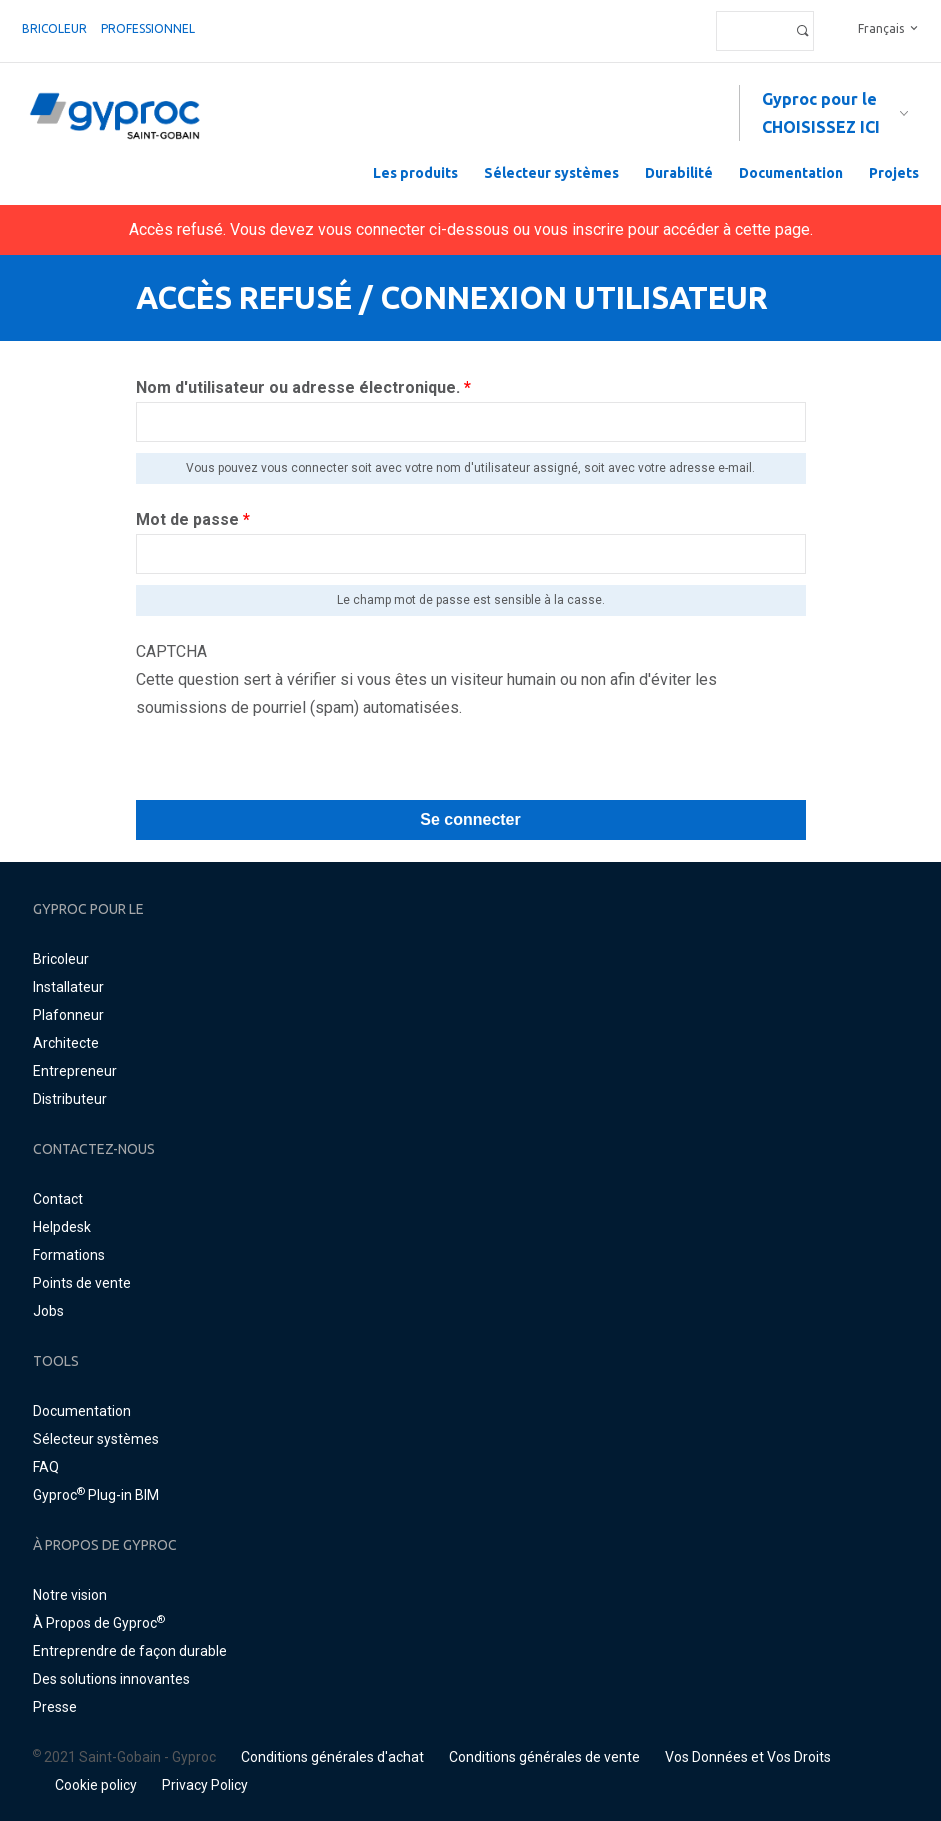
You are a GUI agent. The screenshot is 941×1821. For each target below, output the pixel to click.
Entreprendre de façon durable (130, 1651)
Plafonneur (68, 1015)
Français (881, 28)
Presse (55, 1707)
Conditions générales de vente (544, 1757)
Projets (894, 173)
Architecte (66, 1043)
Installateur (68, 987)
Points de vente (82, 1283)
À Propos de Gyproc (99, 1623)
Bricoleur (54, 28)
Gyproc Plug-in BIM (96, 1495)
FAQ (46, 1467)
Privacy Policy (205, 1785)
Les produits (415, 173)
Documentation (791, 173)
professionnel (148, 28)
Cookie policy (96, 1785)
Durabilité (679, 173)
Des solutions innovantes (111, 1679)
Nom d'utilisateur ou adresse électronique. (303, 387)
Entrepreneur (75, 1071)
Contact (58, 1199)
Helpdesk (62, 1227)
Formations (69, 1255)
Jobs (48, 1311)
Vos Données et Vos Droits (748, 1757)
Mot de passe (193, 519)
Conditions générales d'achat (332, 1757)
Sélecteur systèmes (551, 173)
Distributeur (70, 1099)
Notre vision (70, 1595)
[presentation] (288, 761)
